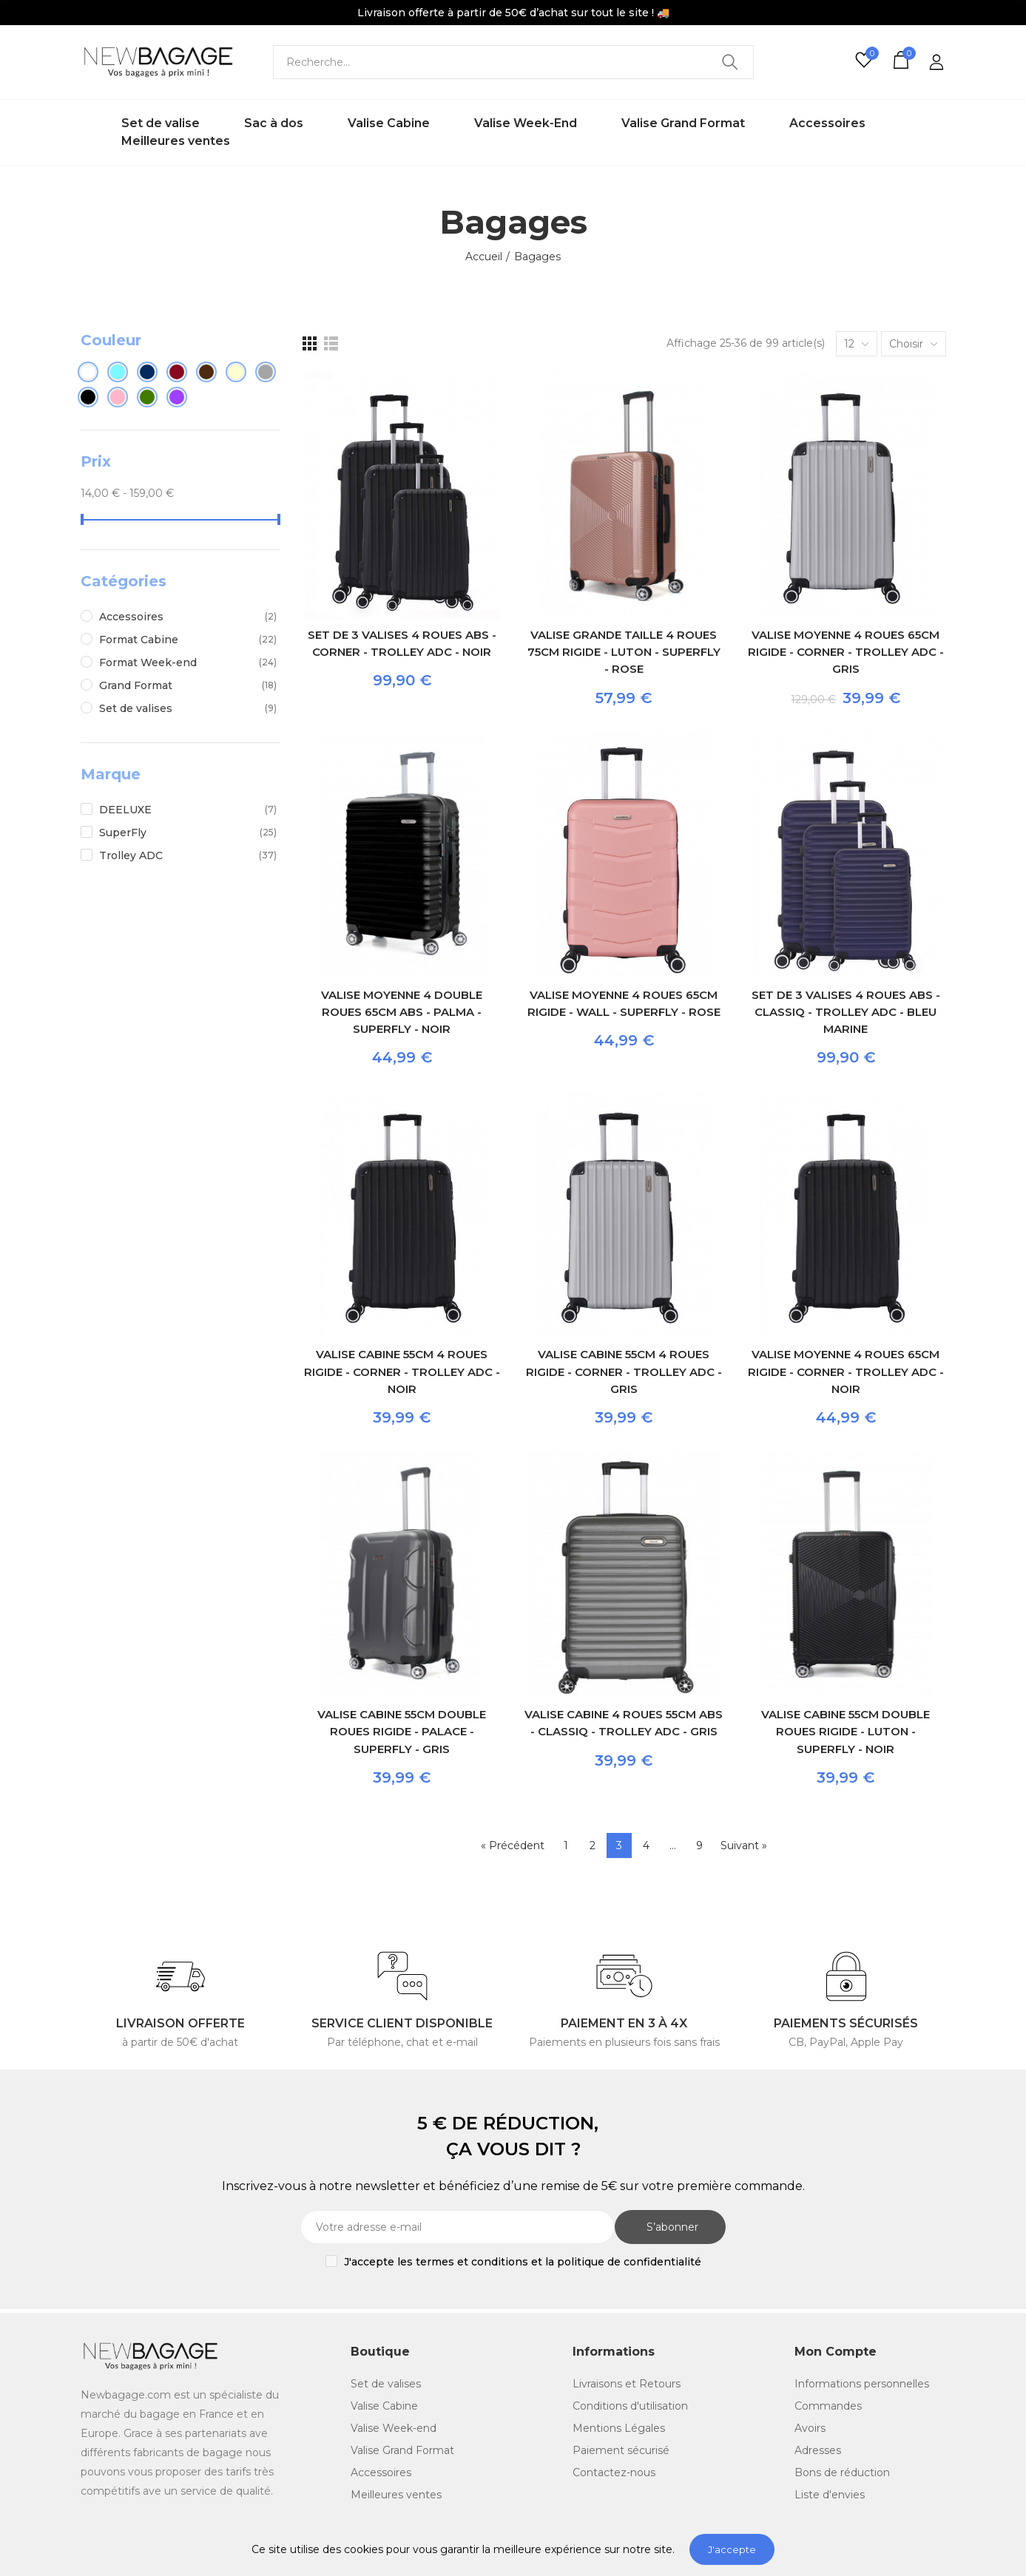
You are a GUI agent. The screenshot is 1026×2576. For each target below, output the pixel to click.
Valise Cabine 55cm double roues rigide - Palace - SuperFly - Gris (401, 1731)
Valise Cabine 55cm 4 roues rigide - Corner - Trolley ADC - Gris (624, 1371)
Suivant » (743, 1845)
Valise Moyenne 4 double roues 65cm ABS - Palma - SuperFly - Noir (401, 1012)
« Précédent (512, 1845)
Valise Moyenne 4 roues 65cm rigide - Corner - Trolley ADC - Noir (846, 1371)
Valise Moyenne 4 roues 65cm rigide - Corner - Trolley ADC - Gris (846, 652)
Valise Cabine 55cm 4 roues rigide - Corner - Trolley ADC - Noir (402, 1371)
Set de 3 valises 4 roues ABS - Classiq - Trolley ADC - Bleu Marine (846, 1012)
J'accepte (732, 2549)
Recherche (730, 62)
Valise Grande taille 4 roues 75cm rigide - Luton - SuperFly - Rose (623, 652)
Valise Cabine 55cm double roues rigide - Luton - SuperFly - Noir (845, 1731)
